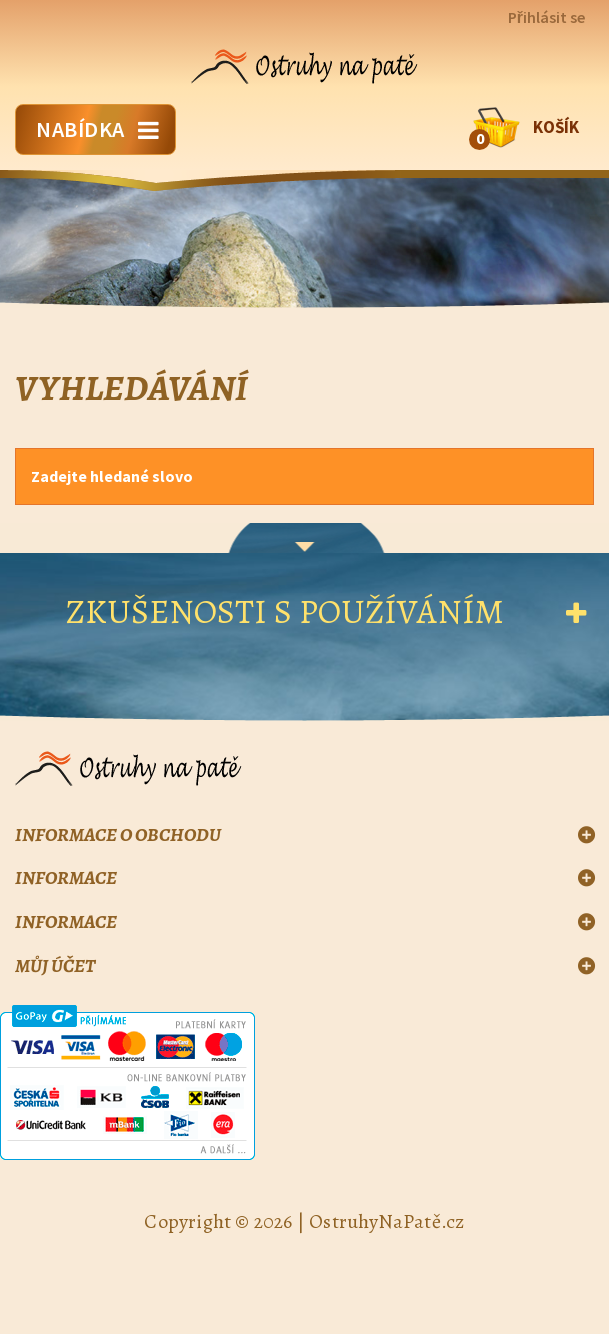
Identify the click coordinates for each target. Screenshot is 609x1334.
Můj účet (55, 966)
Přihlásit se (546, 17)
